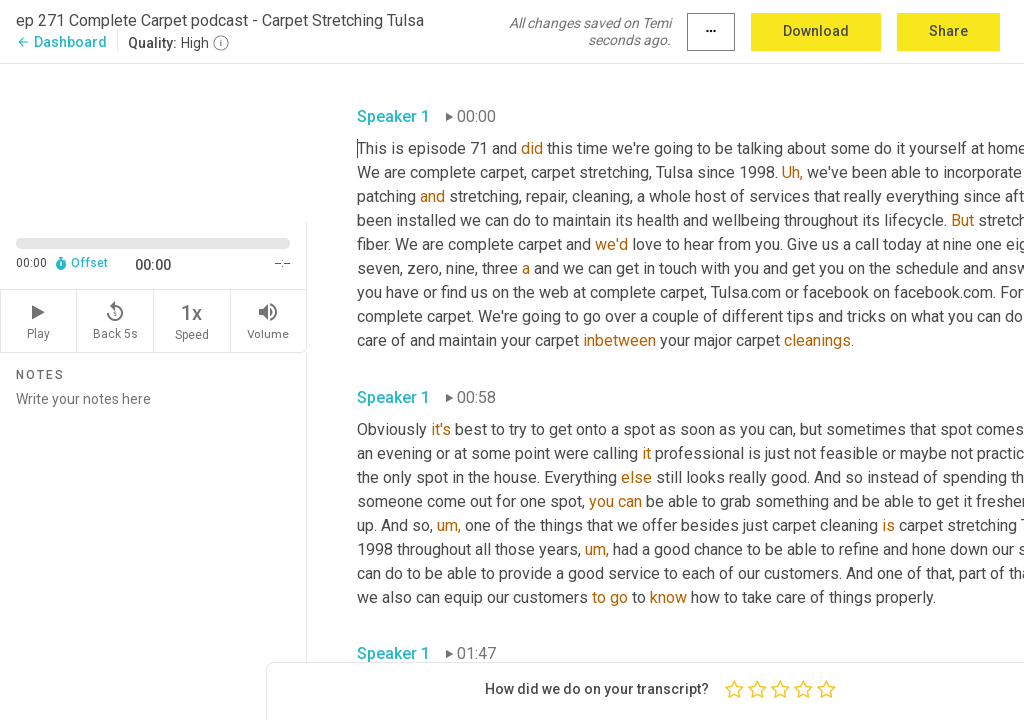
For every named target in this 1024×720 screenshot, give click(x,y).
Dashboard (61, 42)
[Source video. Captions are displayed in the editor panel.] (153, 141)
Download (816, 31)
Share (948, 31)
